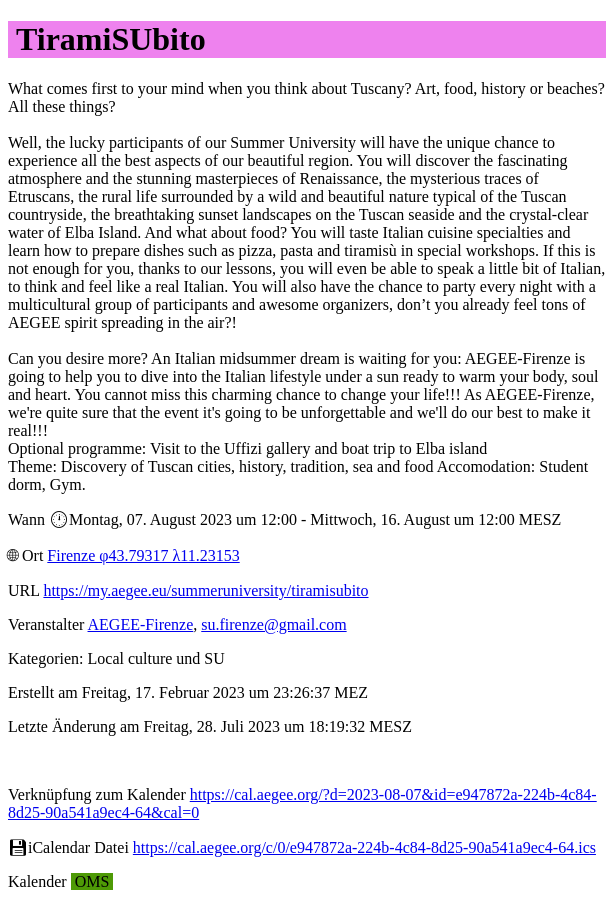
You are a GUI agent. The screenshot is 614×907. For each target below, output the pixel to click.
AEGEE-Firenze (141, 624)
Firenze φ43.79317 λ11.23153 (143, 555)
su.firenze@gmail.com (273, 624)
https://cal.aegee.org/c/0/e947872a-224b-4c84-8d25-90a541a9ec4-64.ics (364, 847)
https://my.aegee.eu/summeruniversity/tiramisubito (205, 590)
